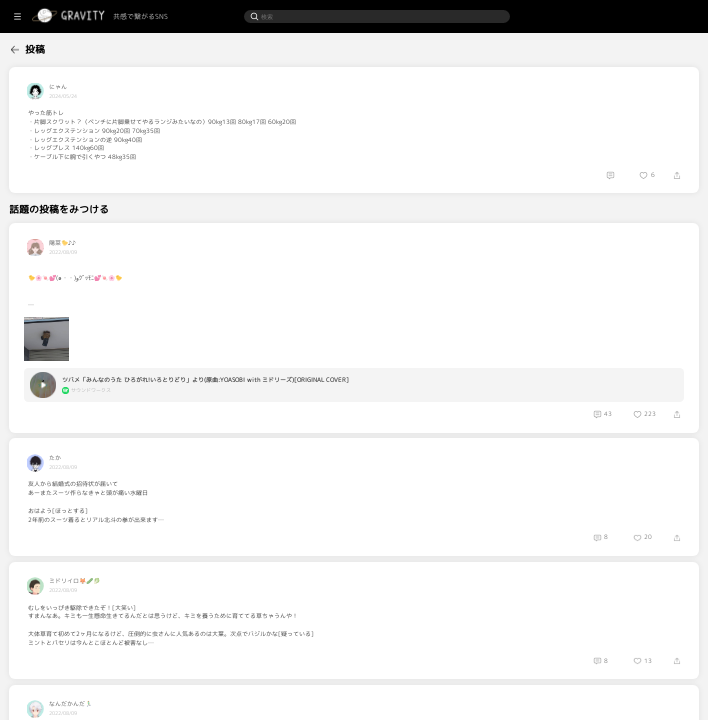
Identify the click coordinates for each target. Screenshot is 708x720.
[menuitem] (44, 47)
